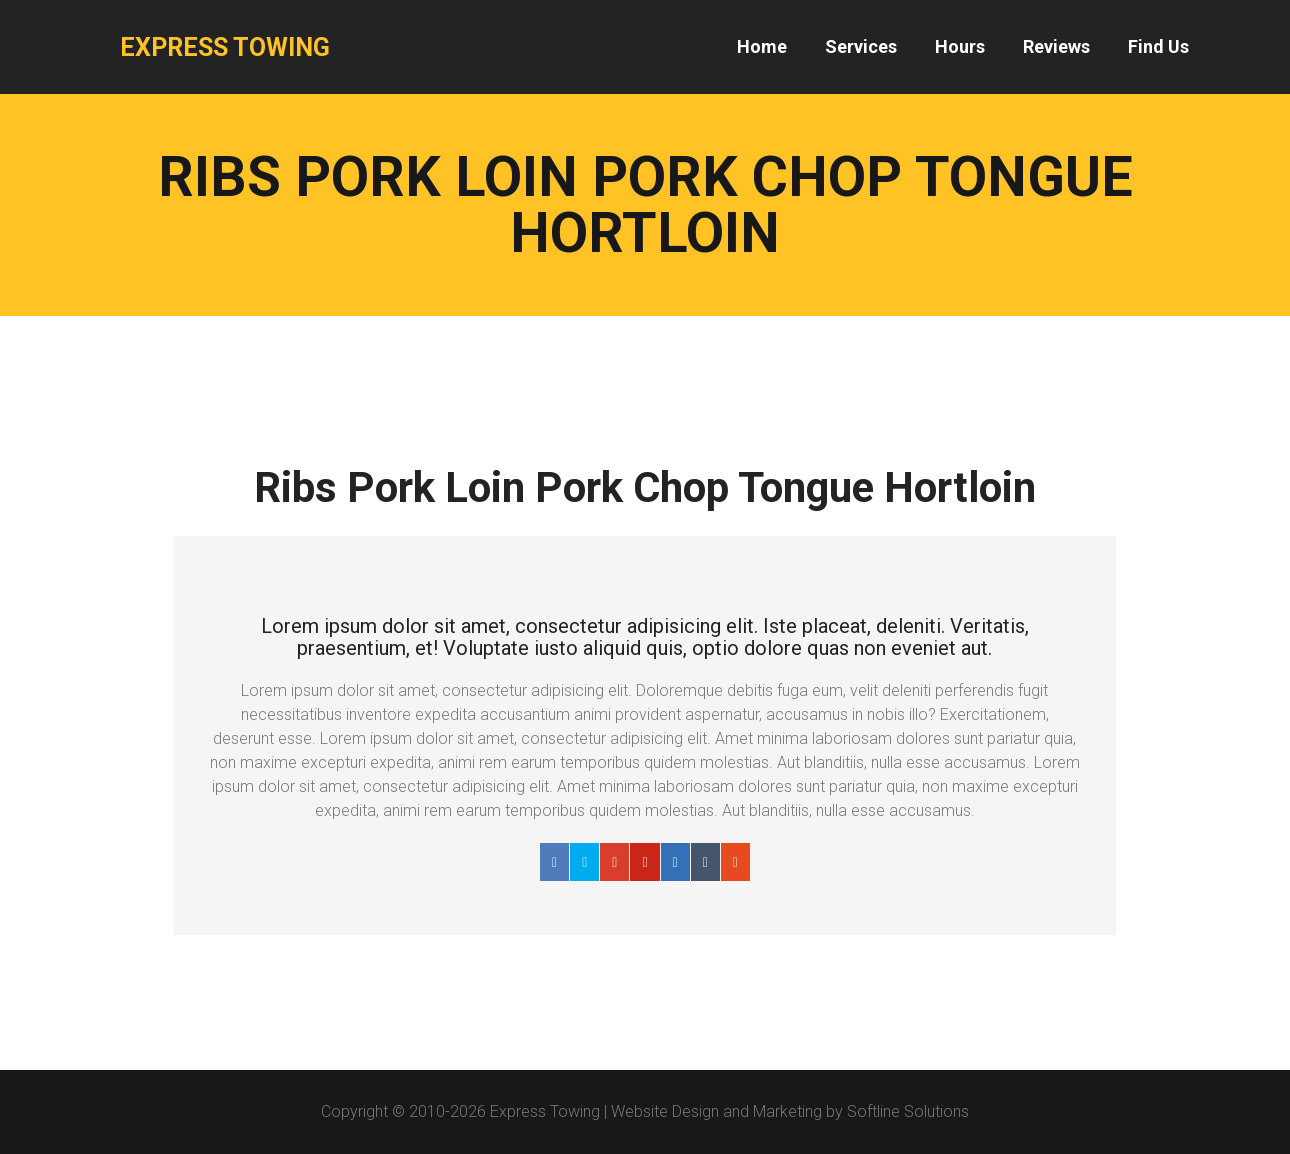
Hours (960, 46)
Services (861, 46)
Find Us (1158, 46)
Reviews (1056, 46)
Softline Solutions (908, 1111)
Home (762, 46)
